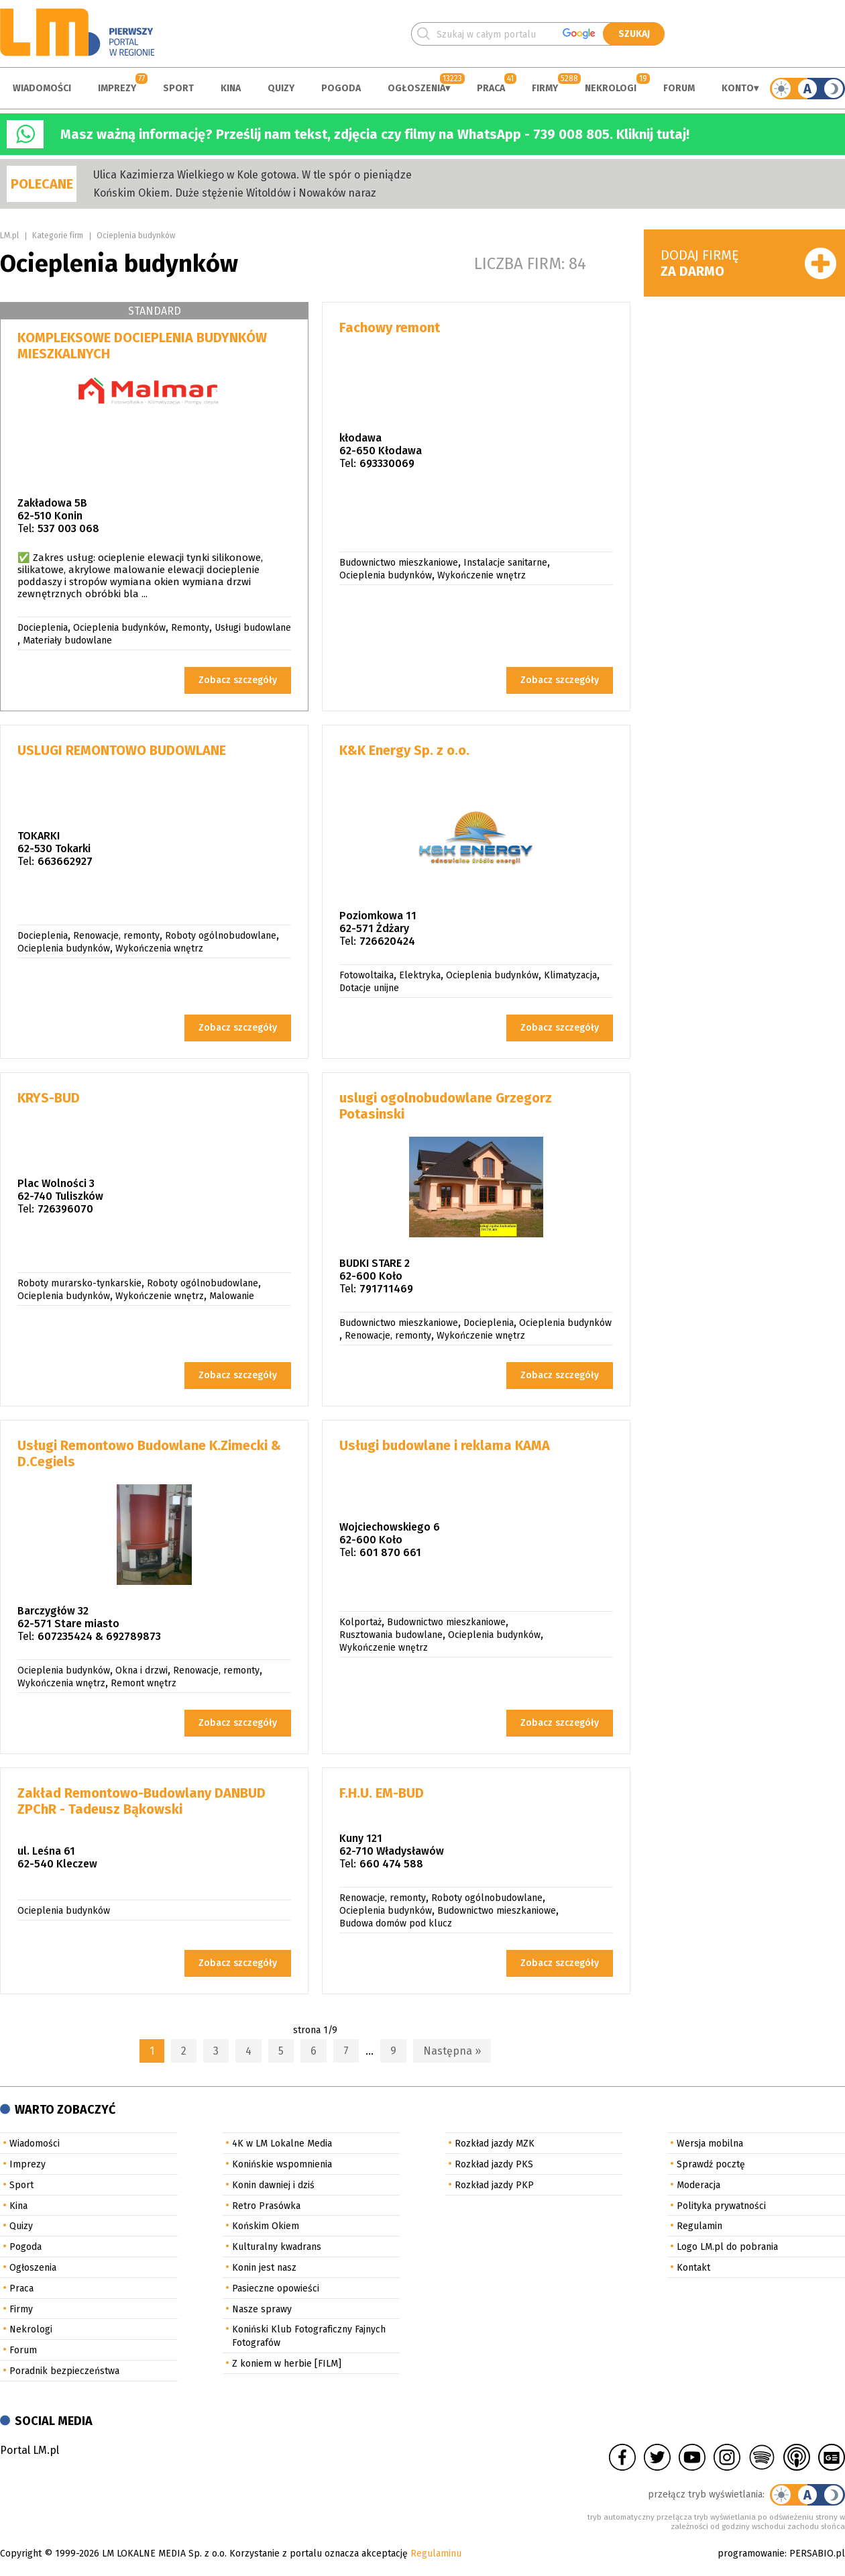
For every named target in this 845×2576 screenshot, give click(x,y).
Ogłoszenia (416, 88)
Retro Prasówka (266, 2206)
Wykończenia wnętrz (159, 948)
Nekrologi (610, 88)
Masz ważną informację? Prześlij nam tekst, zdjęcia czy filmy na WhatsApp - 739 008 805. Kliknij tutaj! (374, 134)
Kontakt (693, 2267)
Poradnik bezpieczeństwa (64, 2371)
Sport (178, 88)
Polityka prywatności (721, 2206)
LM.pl (9, 235)
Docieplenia (42, 627)
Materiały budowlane (67, 640)
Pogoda (341, 88)
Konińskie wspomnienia (282, 2164)
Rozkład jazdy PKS (494, 2164)
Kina (231, 88)
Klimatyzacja (570, 975)
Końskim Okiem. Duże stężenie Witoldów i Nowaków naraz (234, 193)
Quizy (281, 88)
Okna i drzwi (141, 1670)
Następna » (452, 2051)
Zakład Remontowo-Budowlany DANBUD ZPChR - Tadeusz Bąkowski (141, 1801)
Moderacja (698, 2185)
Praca (491, 88)
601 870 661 (390, 1552)
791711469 (386, 1288)
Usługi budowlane (253, 627)
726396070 (65, 1208)
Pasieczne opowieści (275, 2288)
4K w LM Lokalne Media (282, 2143)
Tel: (25, 528)
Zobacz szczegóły (238, 680)
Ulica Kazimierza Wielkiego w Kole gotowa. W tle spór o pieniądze (252, 174)
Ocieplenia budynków (136, 235)
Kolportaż (360, 1622)
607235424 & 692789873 (99, 1636)
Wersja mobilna (710, 2143)
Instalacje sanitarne (505, 562)
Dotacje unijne (369, 988)
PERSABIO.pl (817, 2553)
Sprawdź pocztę (711, 2164)
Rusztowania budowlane (391, 1635)
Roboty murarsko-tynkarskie (79, 1283)
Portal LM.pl (29, 2450)
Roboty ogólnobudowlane (220, 935)
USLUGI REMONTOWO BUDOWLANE (121, 750)
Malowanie (231, 1296)
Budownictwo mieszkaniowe (398, 562)
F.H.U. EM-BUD (381, 1793)
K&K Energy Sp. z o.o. (404, 750)
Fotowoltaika (366, 975)
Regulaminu (435, 2553)
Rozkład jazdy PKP (494, 2185)
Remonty (190, 627)
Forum (679, 88)
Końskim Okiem (265, 2226)
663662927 (65, 861)
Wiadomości (42, 88)
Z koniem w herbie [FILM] (286, 2363)
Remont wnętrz (143, 1683)
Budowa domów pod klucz (395, 1923)
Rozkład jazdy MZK (494, 2143)
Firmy (545, 88)
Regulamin (699, 2226)
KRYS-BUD (48, 1098)
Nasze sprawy (262, 2309)
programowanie (751, 2553)
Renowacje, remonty (116, 935)
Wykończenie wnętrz (481, 575)
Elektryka (420, 975)
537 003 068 (68, 528)
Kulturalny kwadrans (276, 2247)
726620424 (387, 941)
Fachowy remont (389, 327)
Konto (738, 88)
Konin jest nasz (264, 2267)
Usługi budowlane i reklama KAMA (444, 1445)
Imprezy (117, 88)
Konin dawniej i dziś (273, 2185)
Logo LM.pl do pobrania (727, 2247)
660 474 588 (391, 1863)
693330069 (386, 463)
